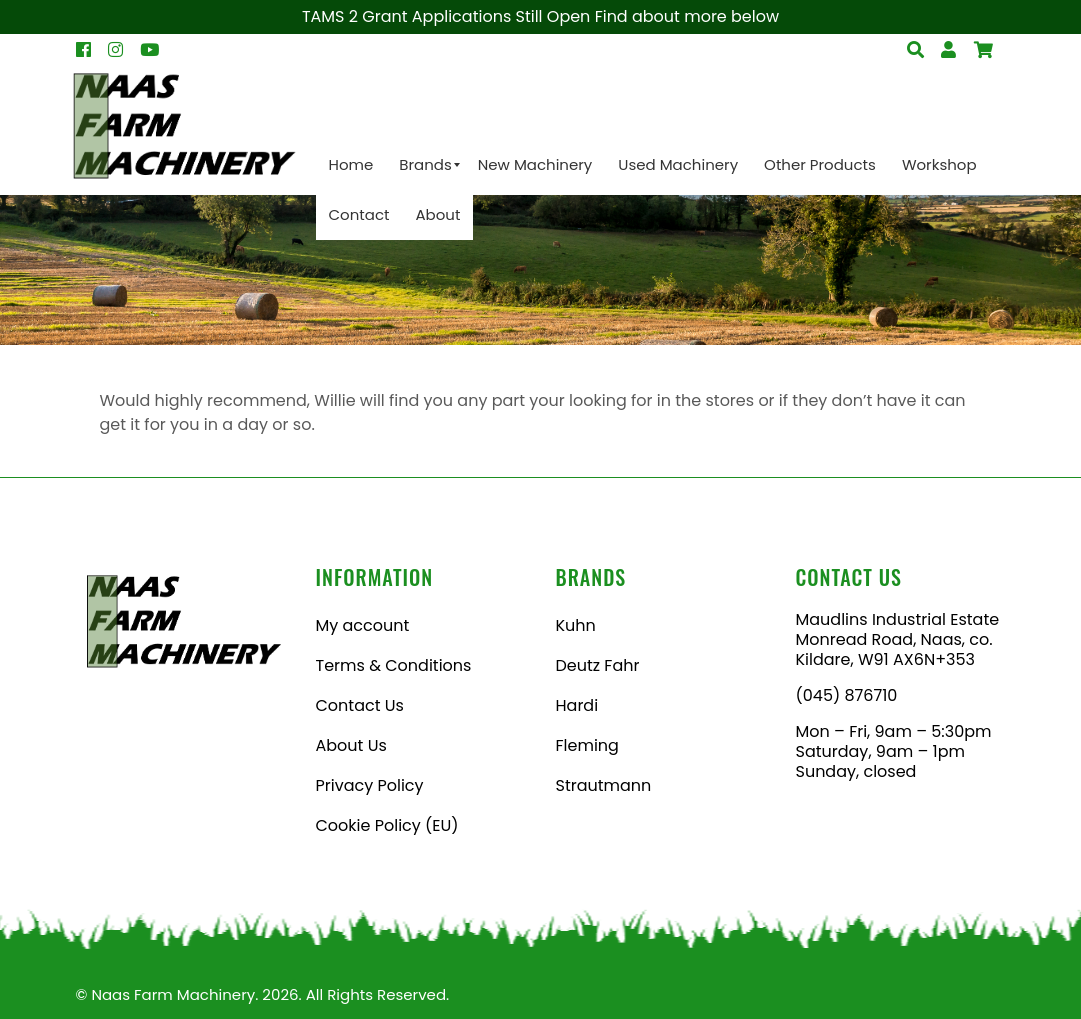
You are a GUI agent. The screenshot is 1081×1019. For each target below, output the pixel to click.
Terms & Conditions (394, 665)
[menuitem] (351, 165)
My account (363, 625)
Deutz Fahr (598, 665)
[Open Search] (983, 50)
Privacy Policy (370, 785)
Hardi (577, 705)
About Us (351, 745)
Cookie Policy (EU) (387, 825)
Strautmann (604, 785)
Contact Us (360, 705)
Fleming (587, 745)
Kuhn (576, 625)
